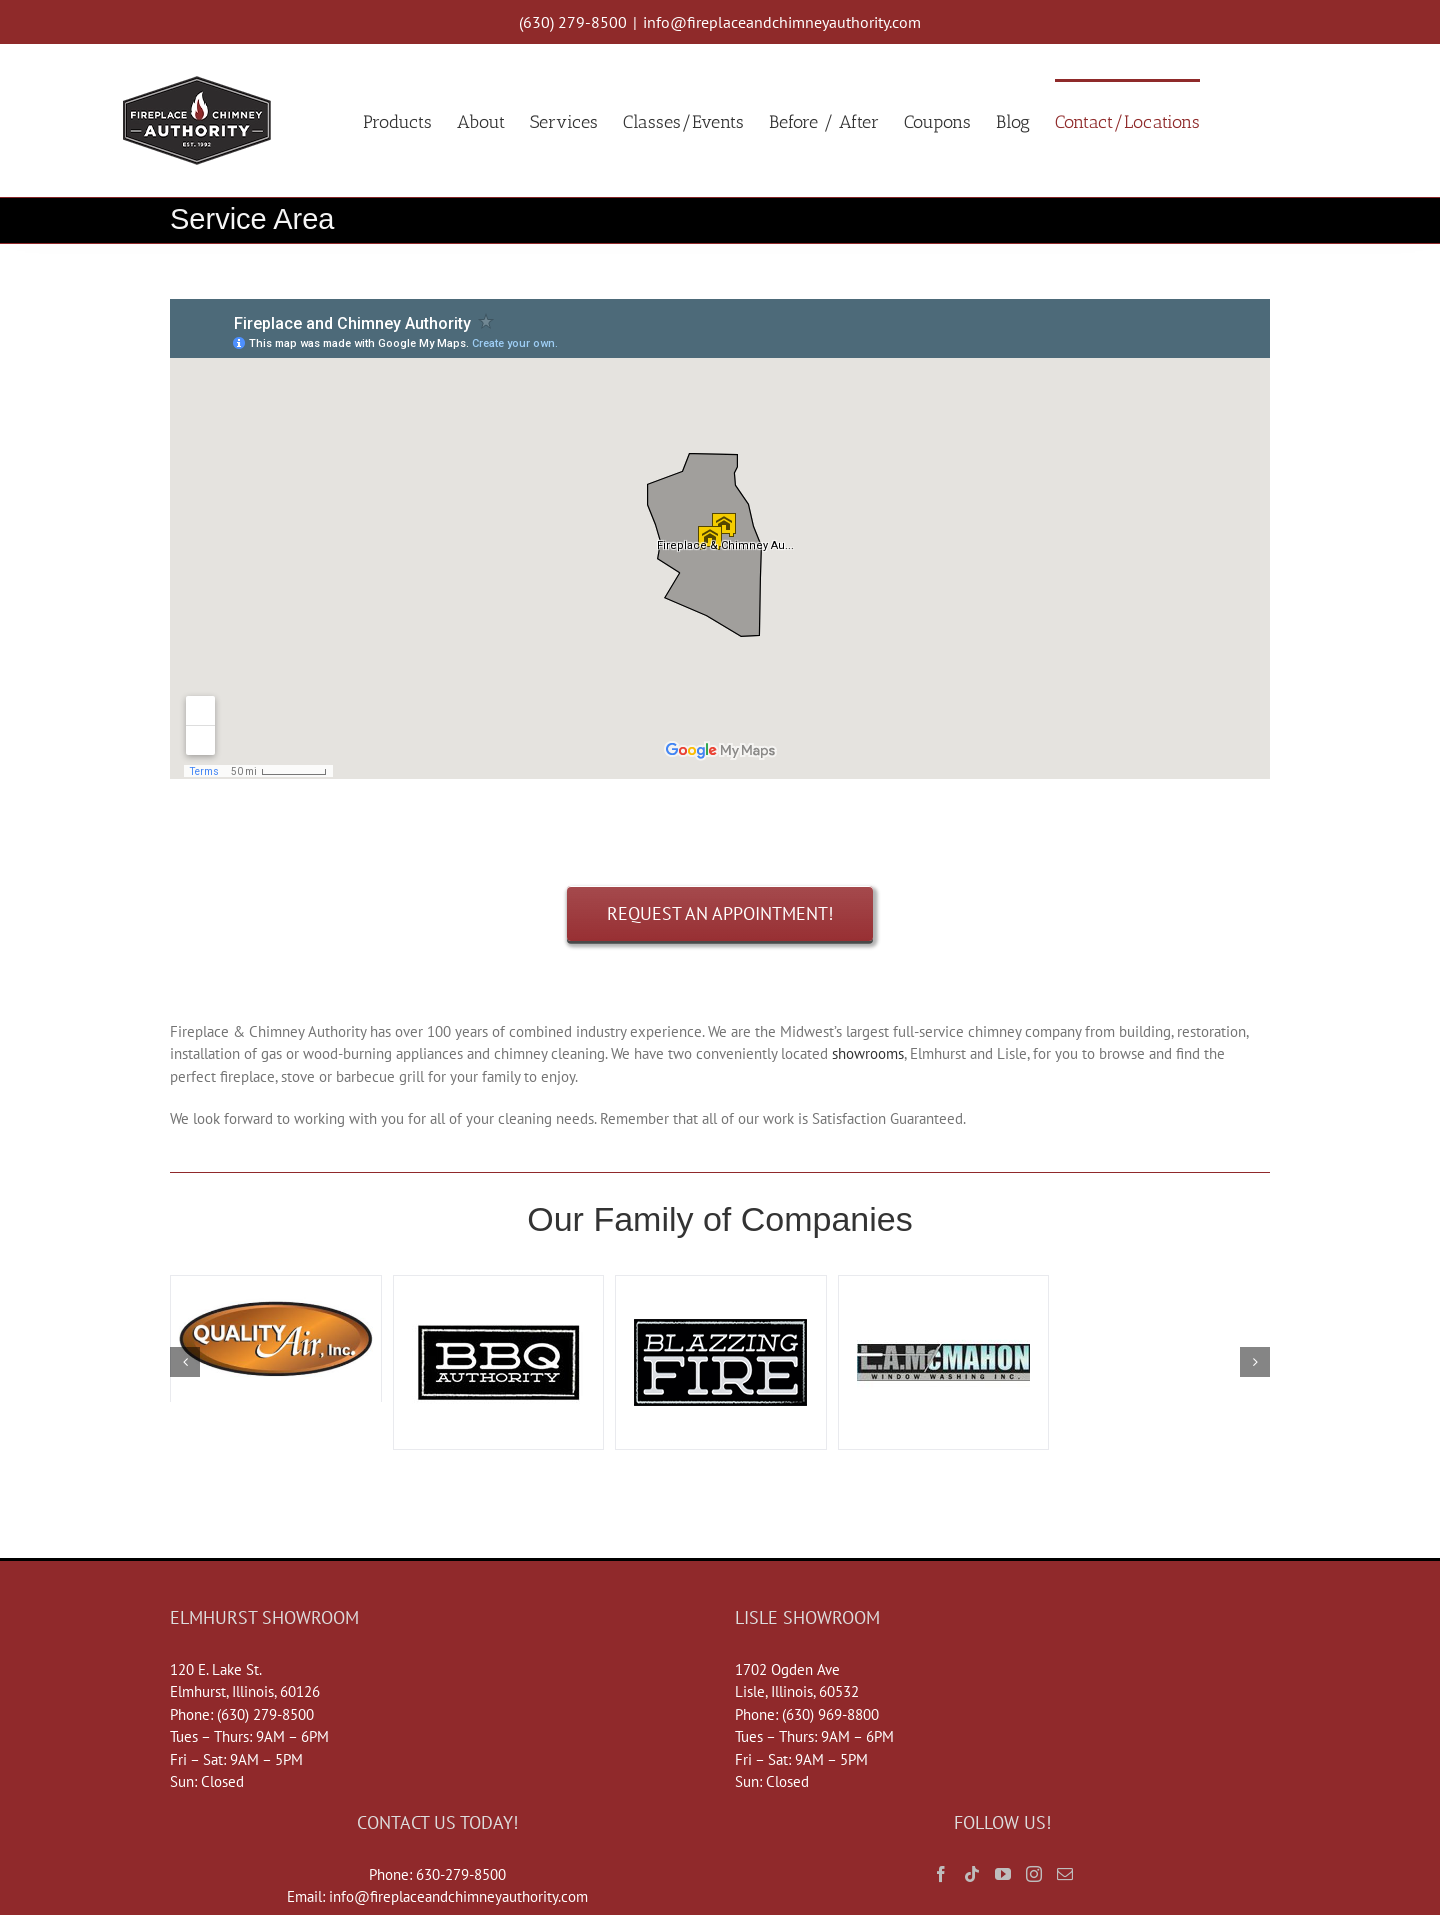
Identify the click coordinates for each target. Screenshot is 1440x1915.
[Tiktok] (972, 1874)
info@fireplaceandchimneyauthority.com (782, 22)
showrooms (868, 1053)
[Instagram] (1034, 1874)
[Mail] (1065, 1874)
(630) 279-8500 (573, 22)
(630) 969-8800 (830, 1714)
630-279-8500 (461, 1874)
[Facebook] (941, 1874)
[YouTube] (1003, 1874)
